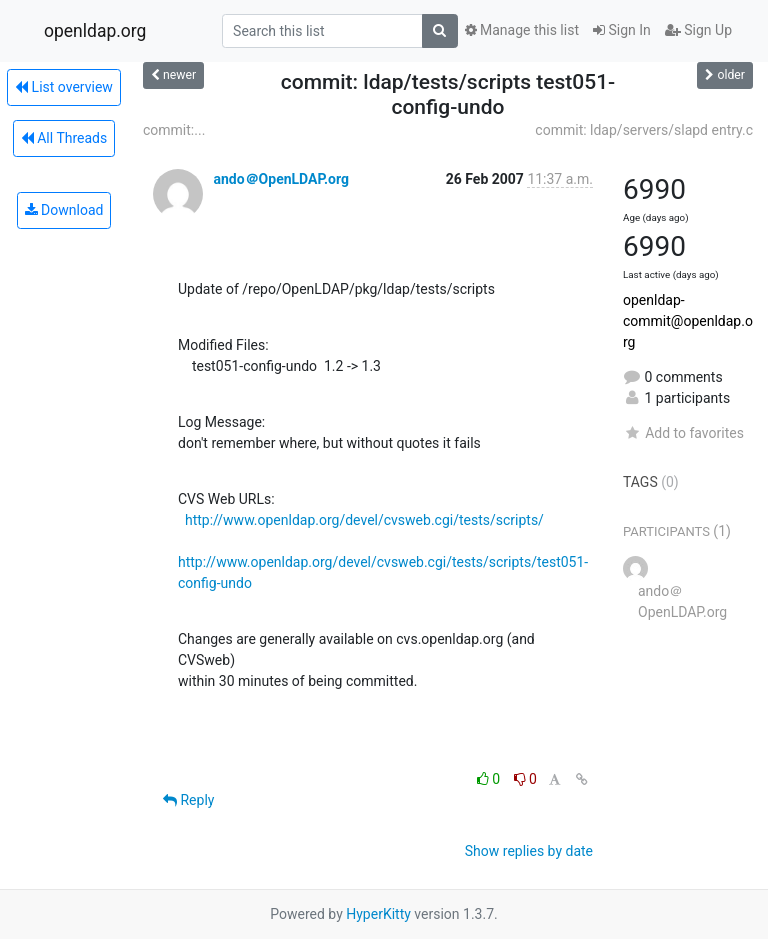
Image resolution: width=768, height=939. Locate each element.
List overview (64, 87)
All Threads (64, 138)
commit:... (174, 130)
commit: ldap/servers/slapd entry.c (644, 130)
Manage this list (522, 30)
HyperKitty (378, 914)
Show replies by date (529, 851)
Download (64, 210)
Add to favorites (683, 433)
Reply (188, 800)
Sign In (622, 30)
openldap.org (95, 31)
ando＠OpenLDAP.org (280, 179)
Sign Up (698, 30)
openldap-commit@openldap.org (688, 321)
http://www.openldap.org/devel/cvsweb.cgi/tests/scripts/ (364, 520)
